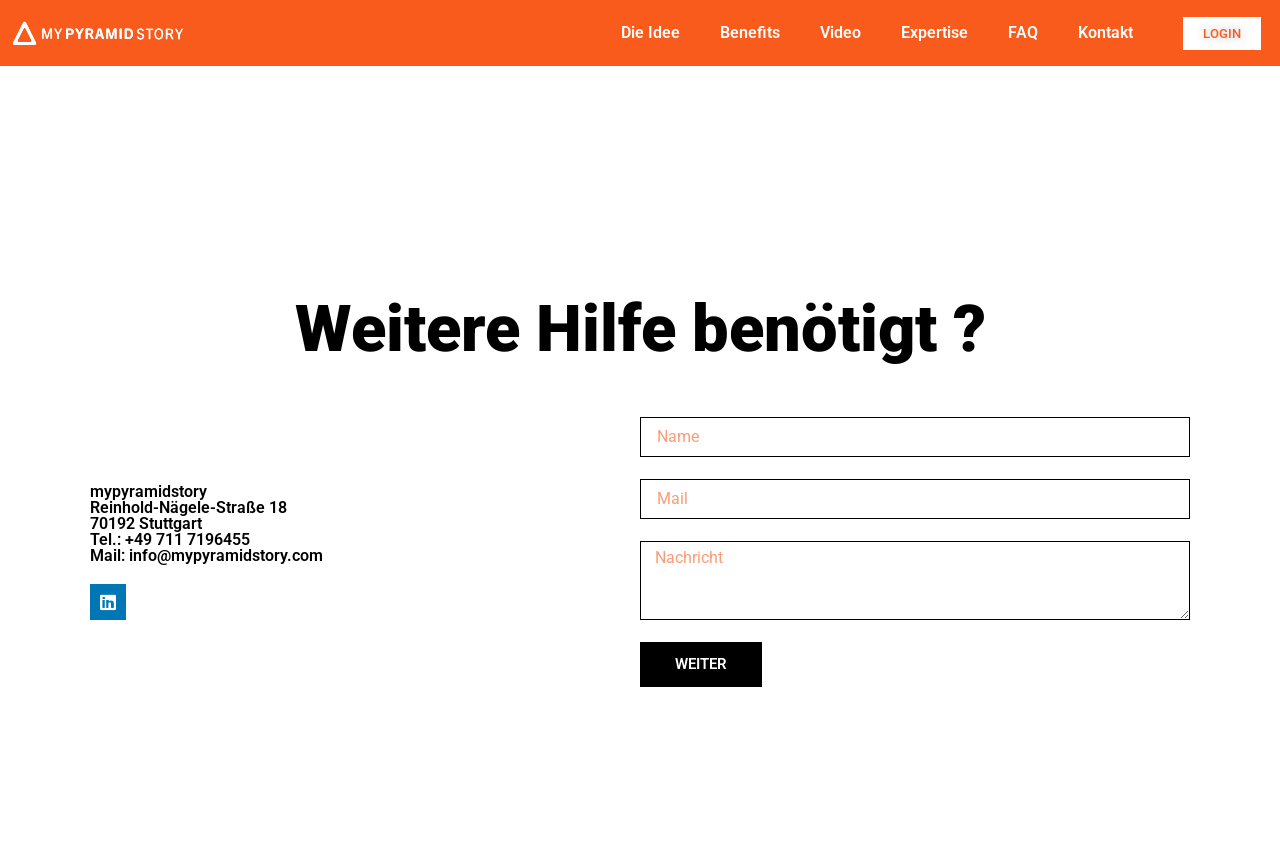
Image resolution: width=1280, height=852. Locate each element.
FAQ (1023, 32)
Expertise (934, 32)
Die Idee (650, 32)
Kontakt (1105, 32)
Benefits (750, 32)
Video (840, 32)
